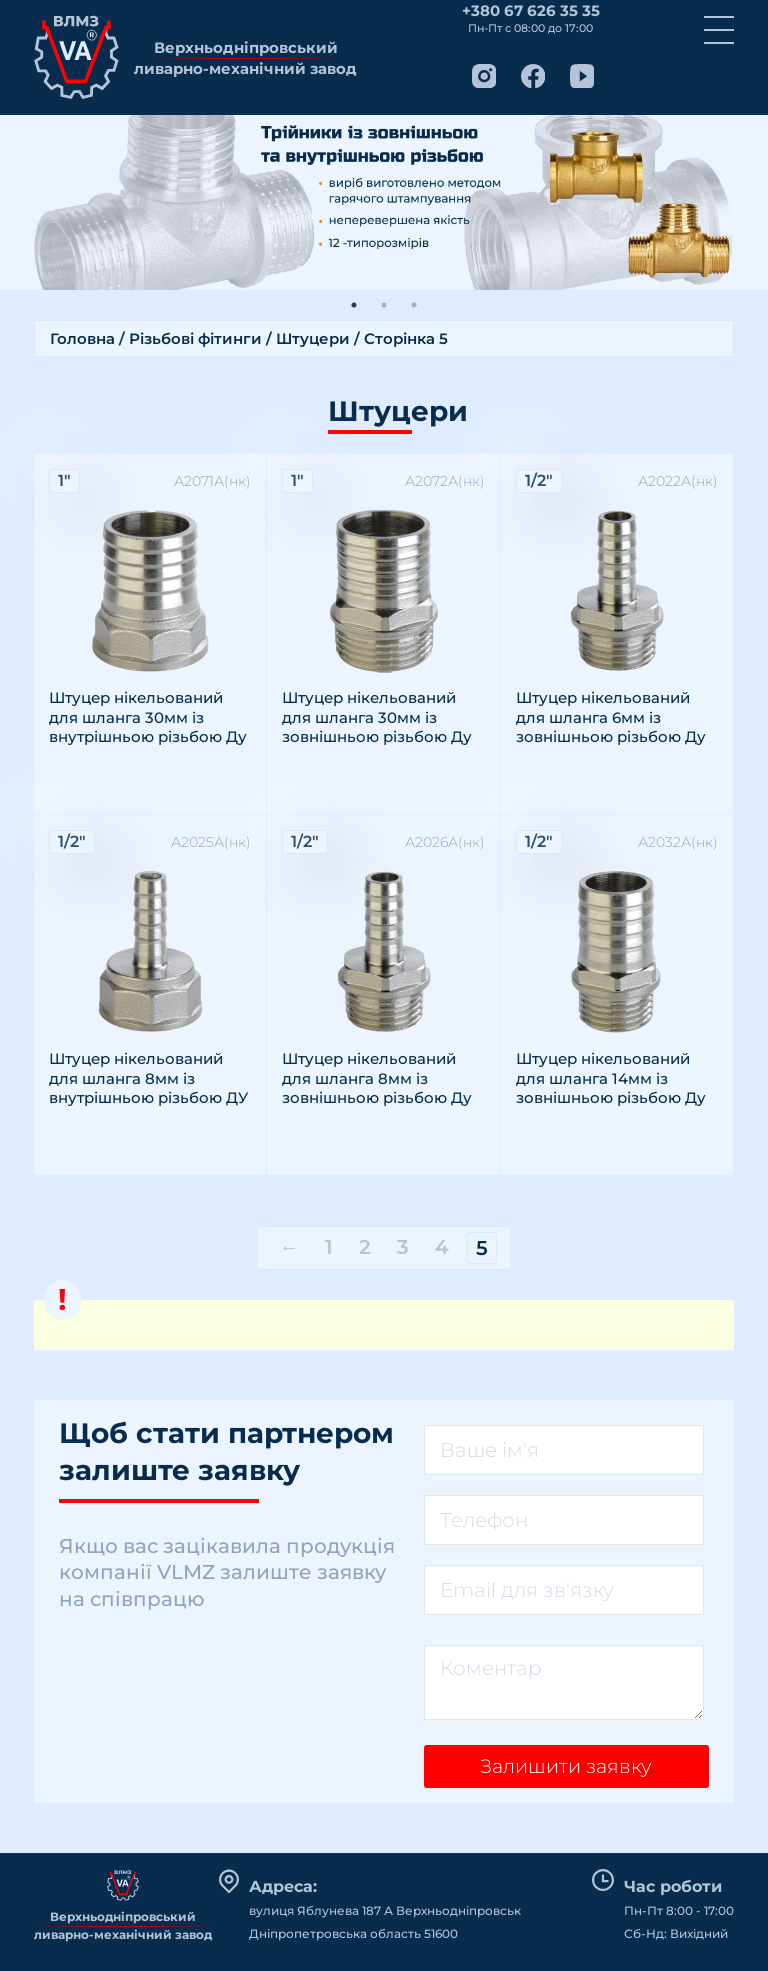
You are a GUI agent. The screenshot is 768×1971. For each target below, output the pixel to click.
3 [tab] (414, 305)
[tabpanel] (384, 202)
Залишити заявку (568, 1771)
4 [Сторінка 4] (442, 1247)
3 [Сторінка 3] (403, 1247)
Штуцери (313, 338)
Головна (82, 338)
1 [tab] (354, 305)
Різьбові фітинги (195, 338)
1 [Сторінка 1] (329, 1247)
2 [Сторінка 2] (365, 1247)
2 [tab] (384, 305)
